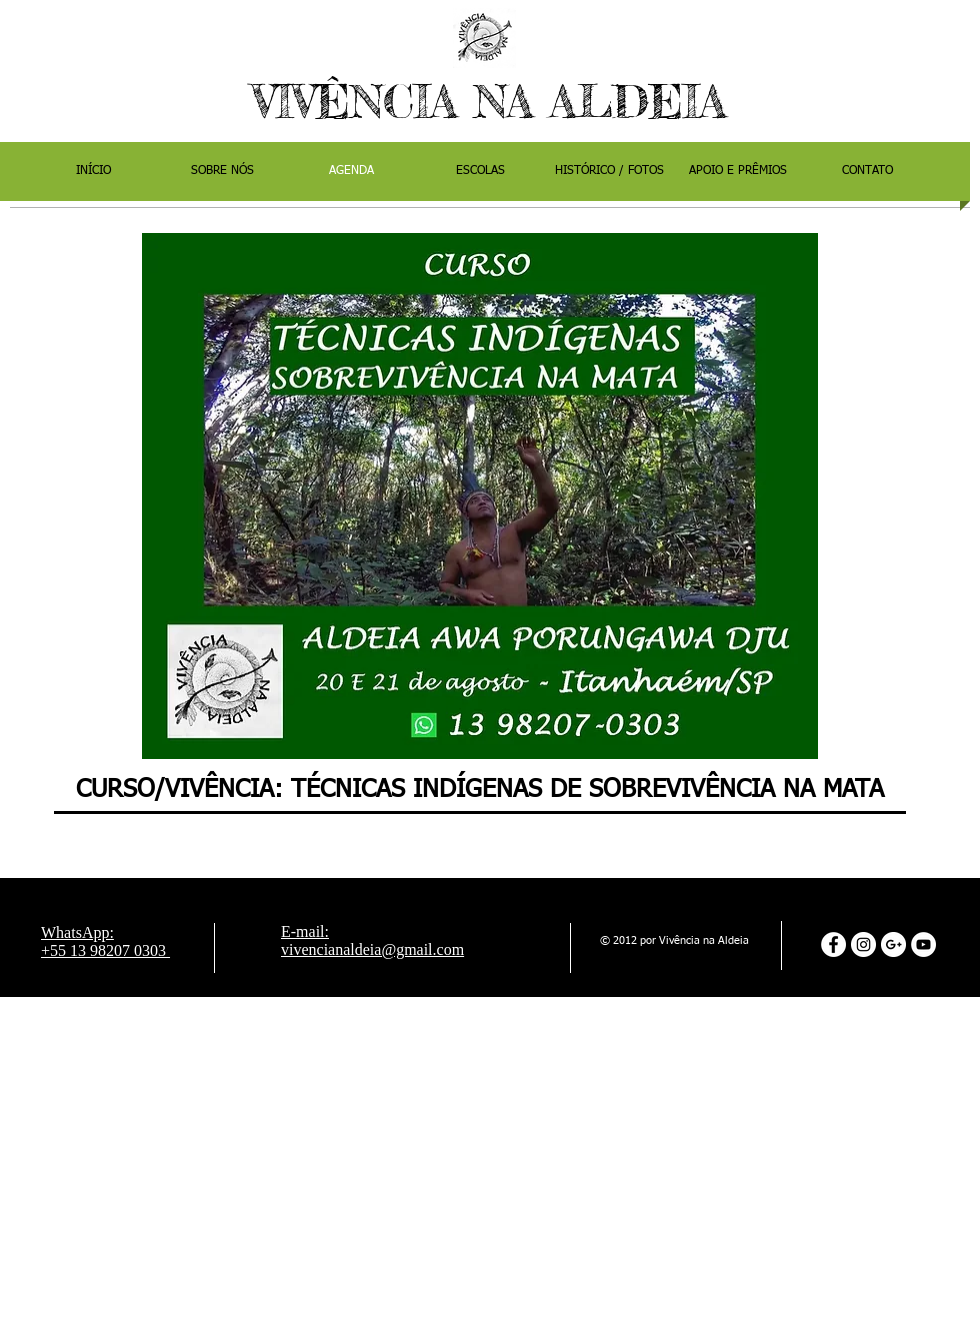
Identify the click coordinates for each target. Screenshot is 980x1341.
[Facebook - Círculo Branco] (833, 944)
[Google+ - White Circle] (893, 944)
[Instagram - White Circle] (863, 944)
